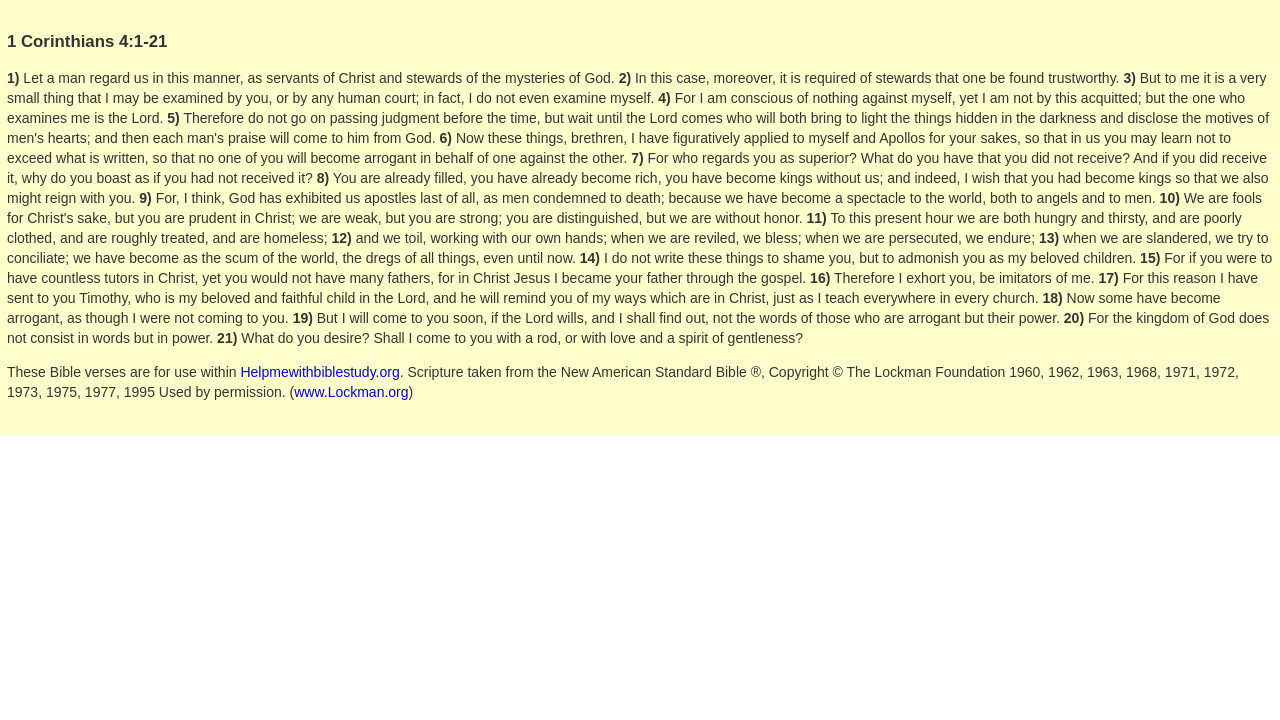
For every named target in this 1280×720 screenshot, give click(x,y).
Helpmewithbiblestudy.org (319, 372)
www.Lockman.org (351, 392)
